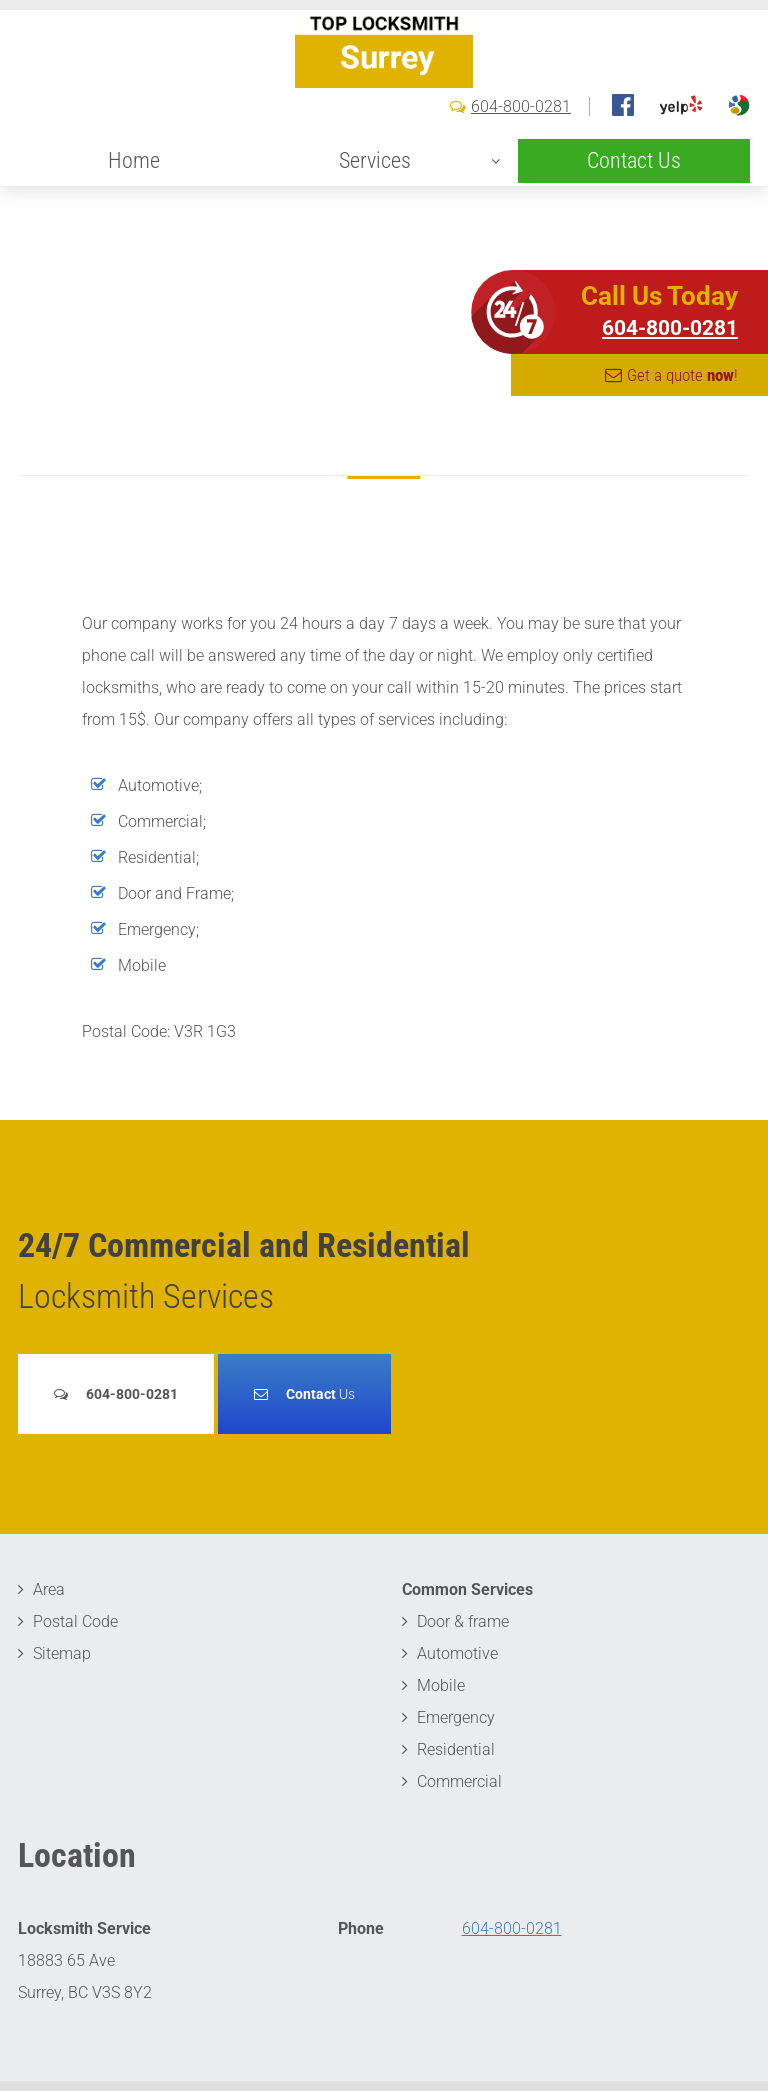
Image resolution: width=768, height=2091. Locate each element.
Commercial (459, 1781)
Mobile (441, 1685)
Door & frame (463, 1621)
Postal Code (75, 1621)
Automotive (457, 1653)
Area (49, 1589)
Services (375, 219)
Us (320, 1394)
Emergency (456, 1717)
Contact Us (634, 219)
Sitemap (62, 1653)
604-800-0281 (521, 165)
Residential (456, 1749)
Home (134, 219)
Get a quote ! (682, 375)
